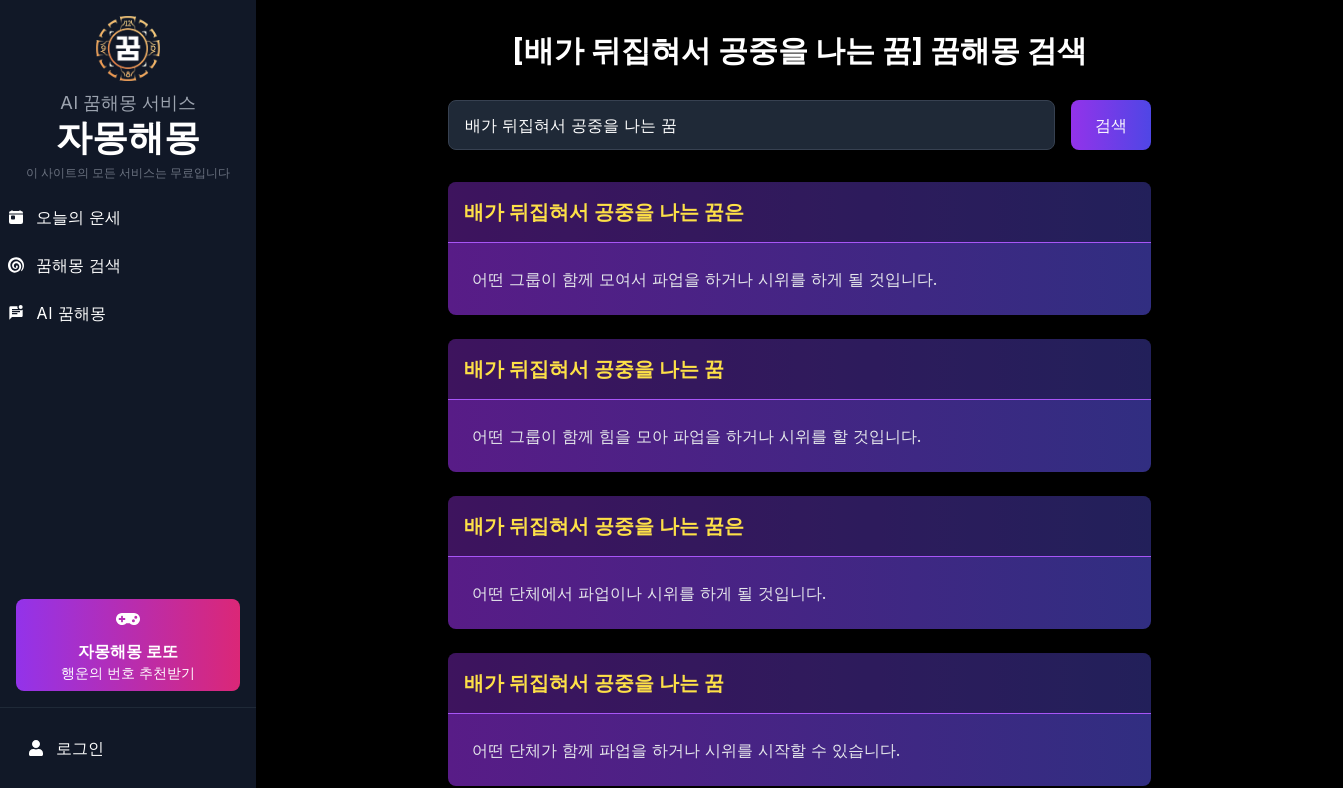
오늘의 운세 (64, 217)
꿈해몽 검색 (64, 265)
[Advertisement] (125, 466)
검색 (1111, 125)
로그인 (66, 748)
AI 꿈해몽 (57, 313)
